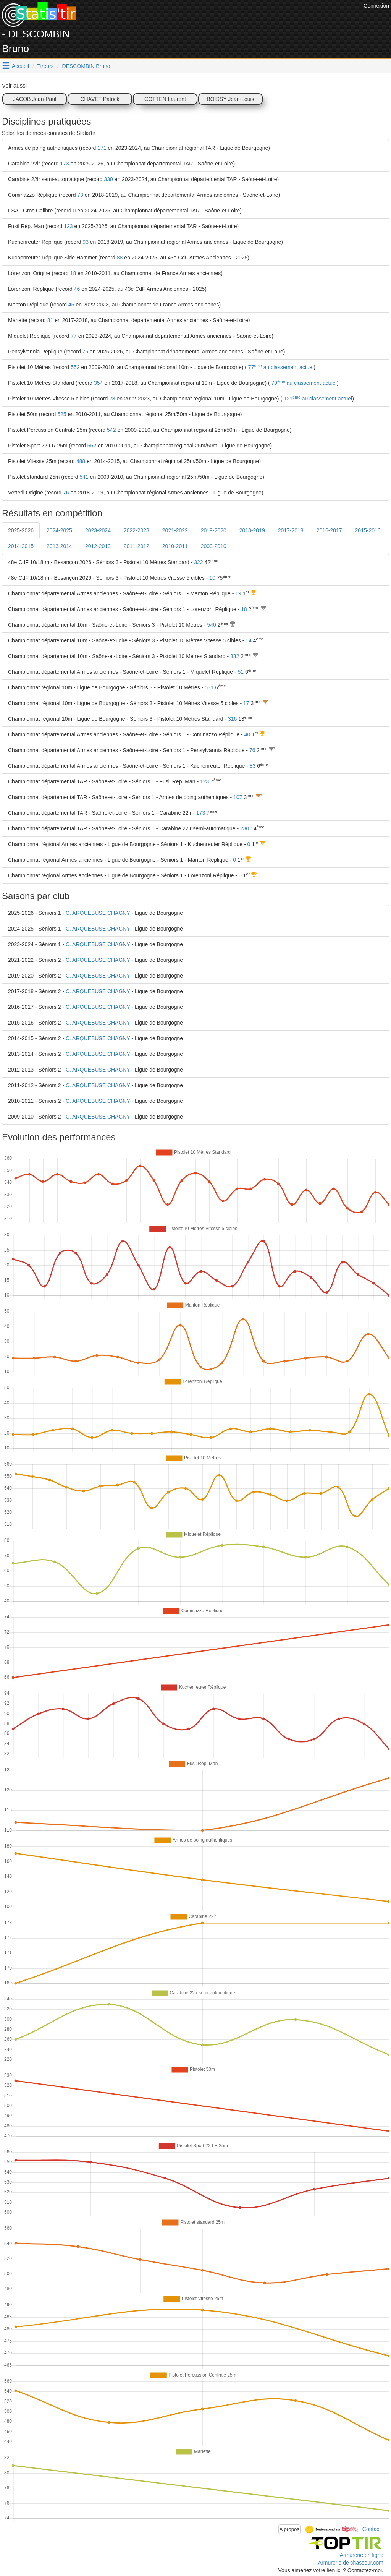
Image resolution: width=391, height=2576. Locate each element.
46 (77, 289)
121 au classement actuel (317, 399)
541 (84, 477)
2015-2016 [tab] (368, 530)
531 (209, 687)
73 (80, 195)
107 (237, 797)
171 (101, 148)
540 (211, 625)
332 (234, 656)
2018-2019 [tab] (252, 530)
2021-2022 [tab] (175, 530)
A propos (290, 2529)
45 (71, 305)
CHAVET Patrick (99, 99)
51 (241, 672)
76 (85, 352)
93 (85, 242)
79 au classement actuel (303, 383)
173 (64, 163)
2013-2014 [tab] (59, 546)
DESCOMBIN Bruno (86, 66)
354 (98, 383)
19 (238, 593)
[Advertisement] (223, 19)
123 (68, 226)
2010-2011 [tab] (175, 546)
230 (244, 828)
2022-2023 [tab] (136, 530)
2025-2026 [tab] (21, 530)
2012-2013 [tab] (98, 546)
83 (253, 766)
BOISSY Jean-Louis (230, 99)
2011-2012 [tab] (136, 546)
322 (198, 562)
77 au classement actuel (280, 367)
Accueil (20, 66)
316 (232, 719)
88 (120, 258)
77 (74, 336)
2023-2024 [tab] (98, 530)
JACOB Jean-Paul (35, 99)
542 (111, 430)
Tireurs (45, 66)
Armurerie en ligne (361, 2555)
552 (75, 367)
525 (61, 414)
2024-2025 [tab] (59, 530)
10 (212, 578)
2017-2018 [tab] (291, 530)
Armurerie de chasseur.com (350, 2563)
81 (50, 320)
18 (73, 273)
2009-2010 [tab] (213, 546)
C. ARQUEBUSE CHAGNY (98, 913)
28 (112, 399)
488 (80, 461)
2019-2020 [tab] (213, 530)
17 (246, 703)
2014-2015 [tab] (21, 546)
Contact (371, 2529)
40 (247, 734)
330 (108, 179)
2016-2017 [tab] (329, 530)
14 (249, 640)
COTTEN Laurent (165, 99)
